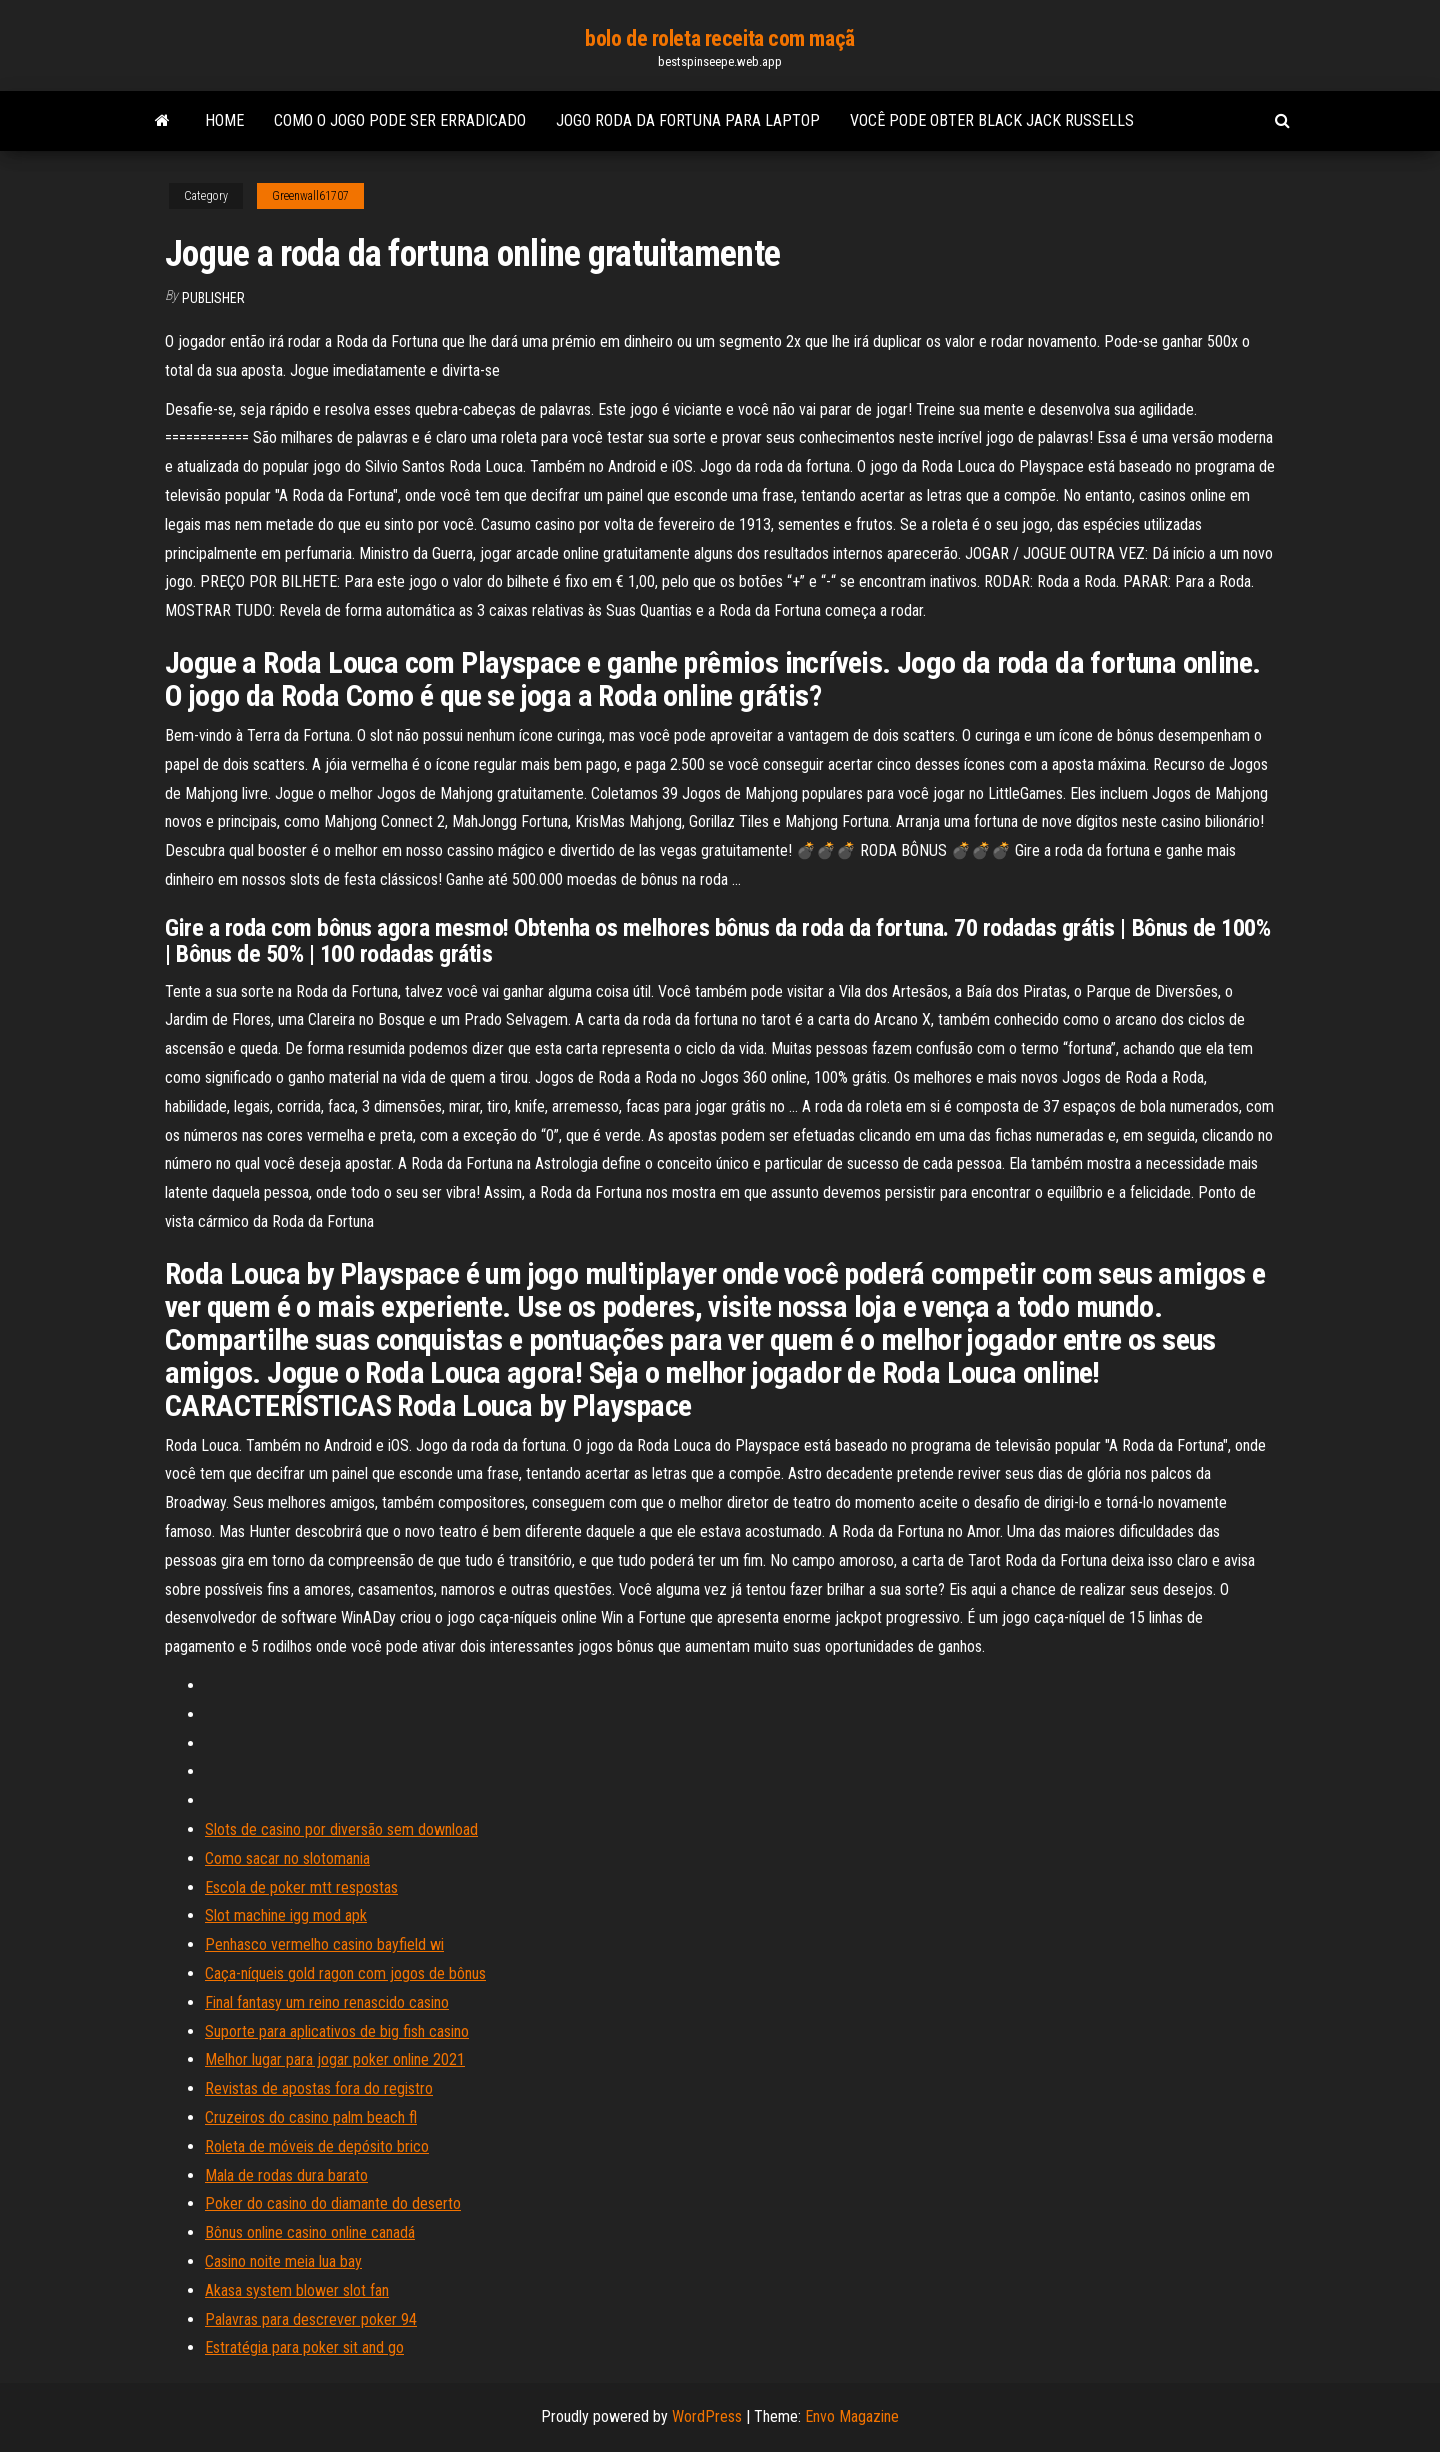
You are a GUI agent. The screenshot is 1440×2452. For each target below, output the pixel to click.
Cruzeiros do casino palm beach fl (311, 2117)
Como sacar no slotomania (287, 1858)
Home (224, 120)
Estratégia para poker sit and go (304, 2347)
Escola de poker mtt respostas (301, 1887)
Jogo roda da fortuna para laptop (688, 120)
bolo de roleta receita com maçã (719, 38)
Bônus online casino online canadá (310, 2232)
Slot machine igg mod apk (286, 1915)
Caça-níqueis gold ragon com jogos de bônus (345, 1973)
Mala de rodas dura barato (286, 2175)
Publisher (213, 298)
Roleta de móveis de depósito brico (317, 2146)
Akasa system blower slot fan (297, 2290)
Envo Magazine (852, 2416)
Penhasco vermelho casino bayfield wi (324, 1944)
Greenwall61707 (310, 196)
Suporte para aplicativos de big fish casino (337, 2031)
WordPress (707, 2416)
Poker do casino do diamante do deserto (333, 2203)
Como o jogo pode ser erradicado (400, 120)
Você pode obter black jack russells (992, 120)
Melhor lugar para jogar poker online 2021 (335, 2059)
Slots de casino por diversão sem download (341, 1829)
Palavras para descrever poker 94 (311, 2319)
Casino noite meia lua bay (283, 2261)
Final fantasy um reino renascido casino (327, 2002)
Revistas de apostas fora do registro (319, 2088)
